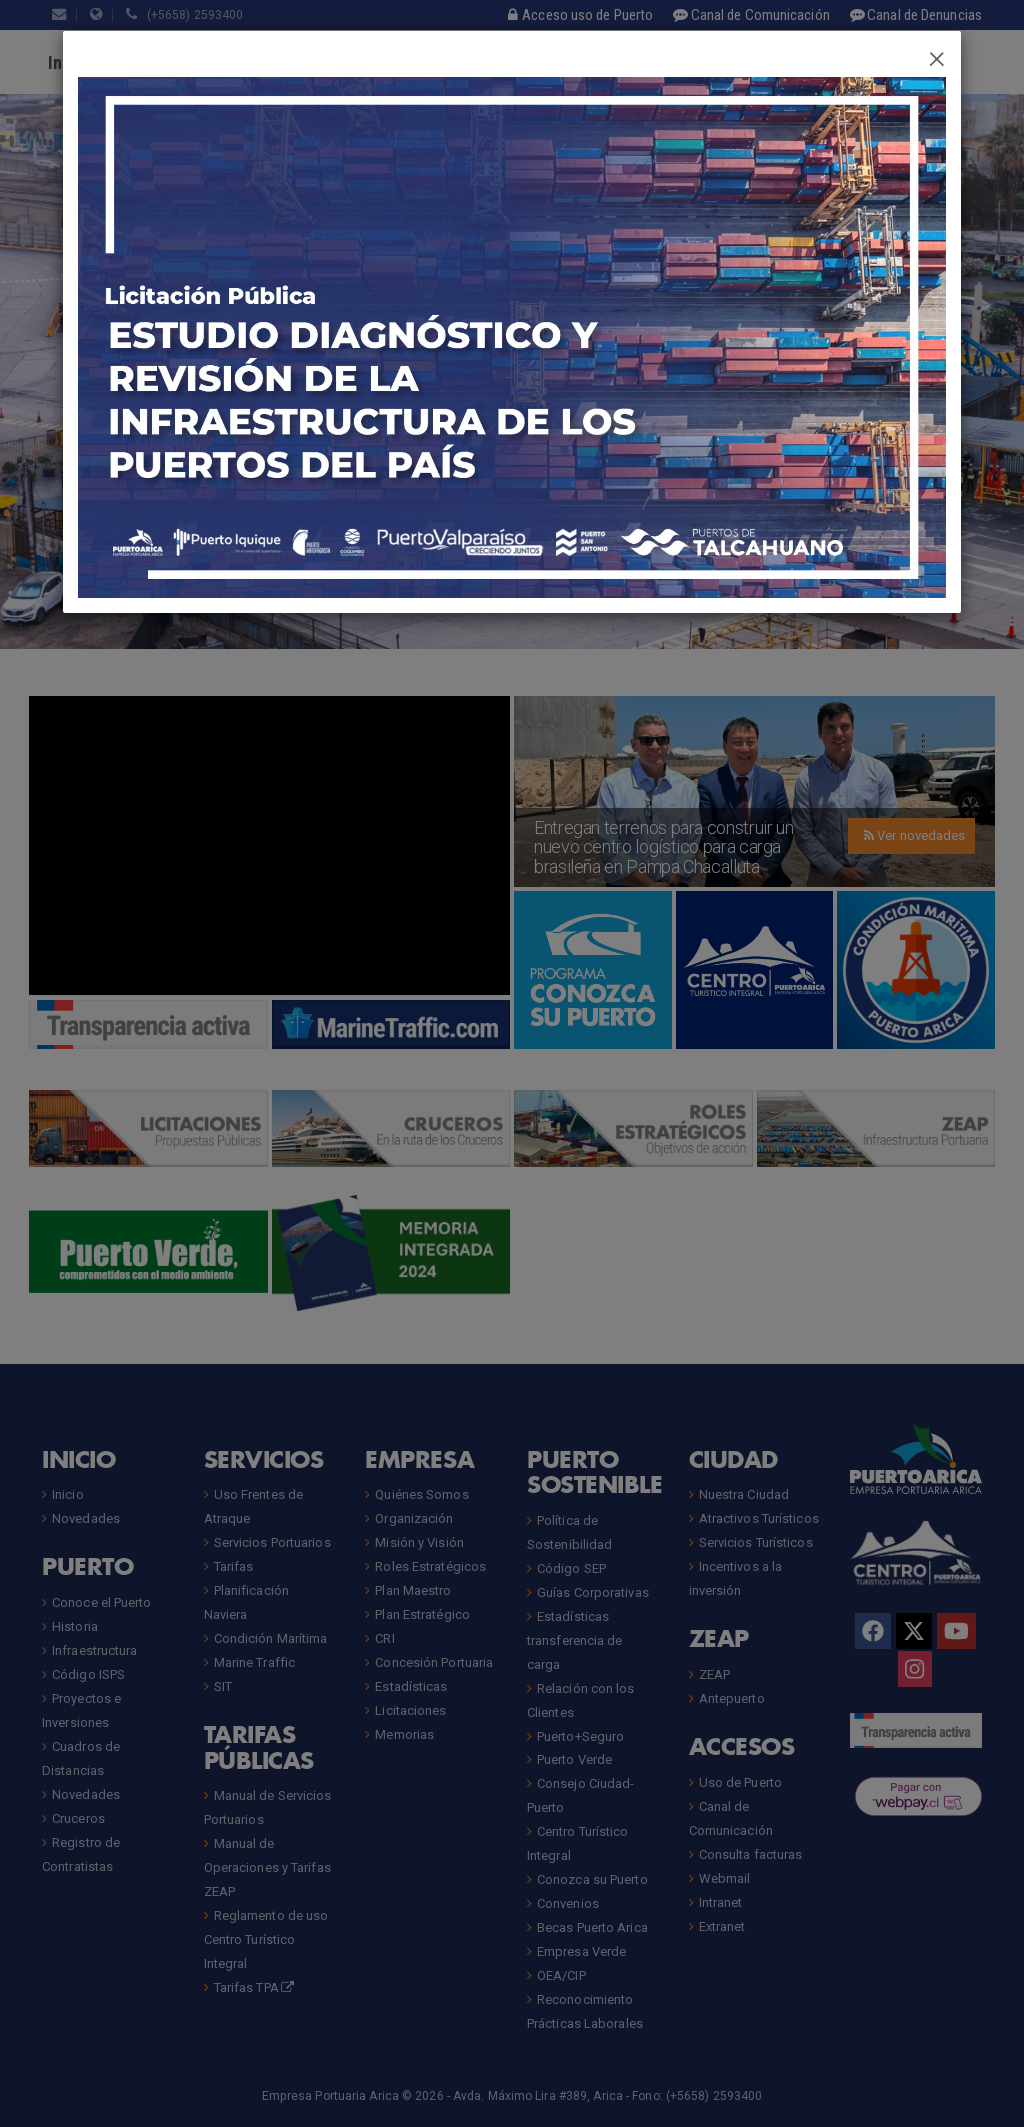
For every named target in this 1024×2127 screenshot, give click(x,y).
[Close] (937, 56)
